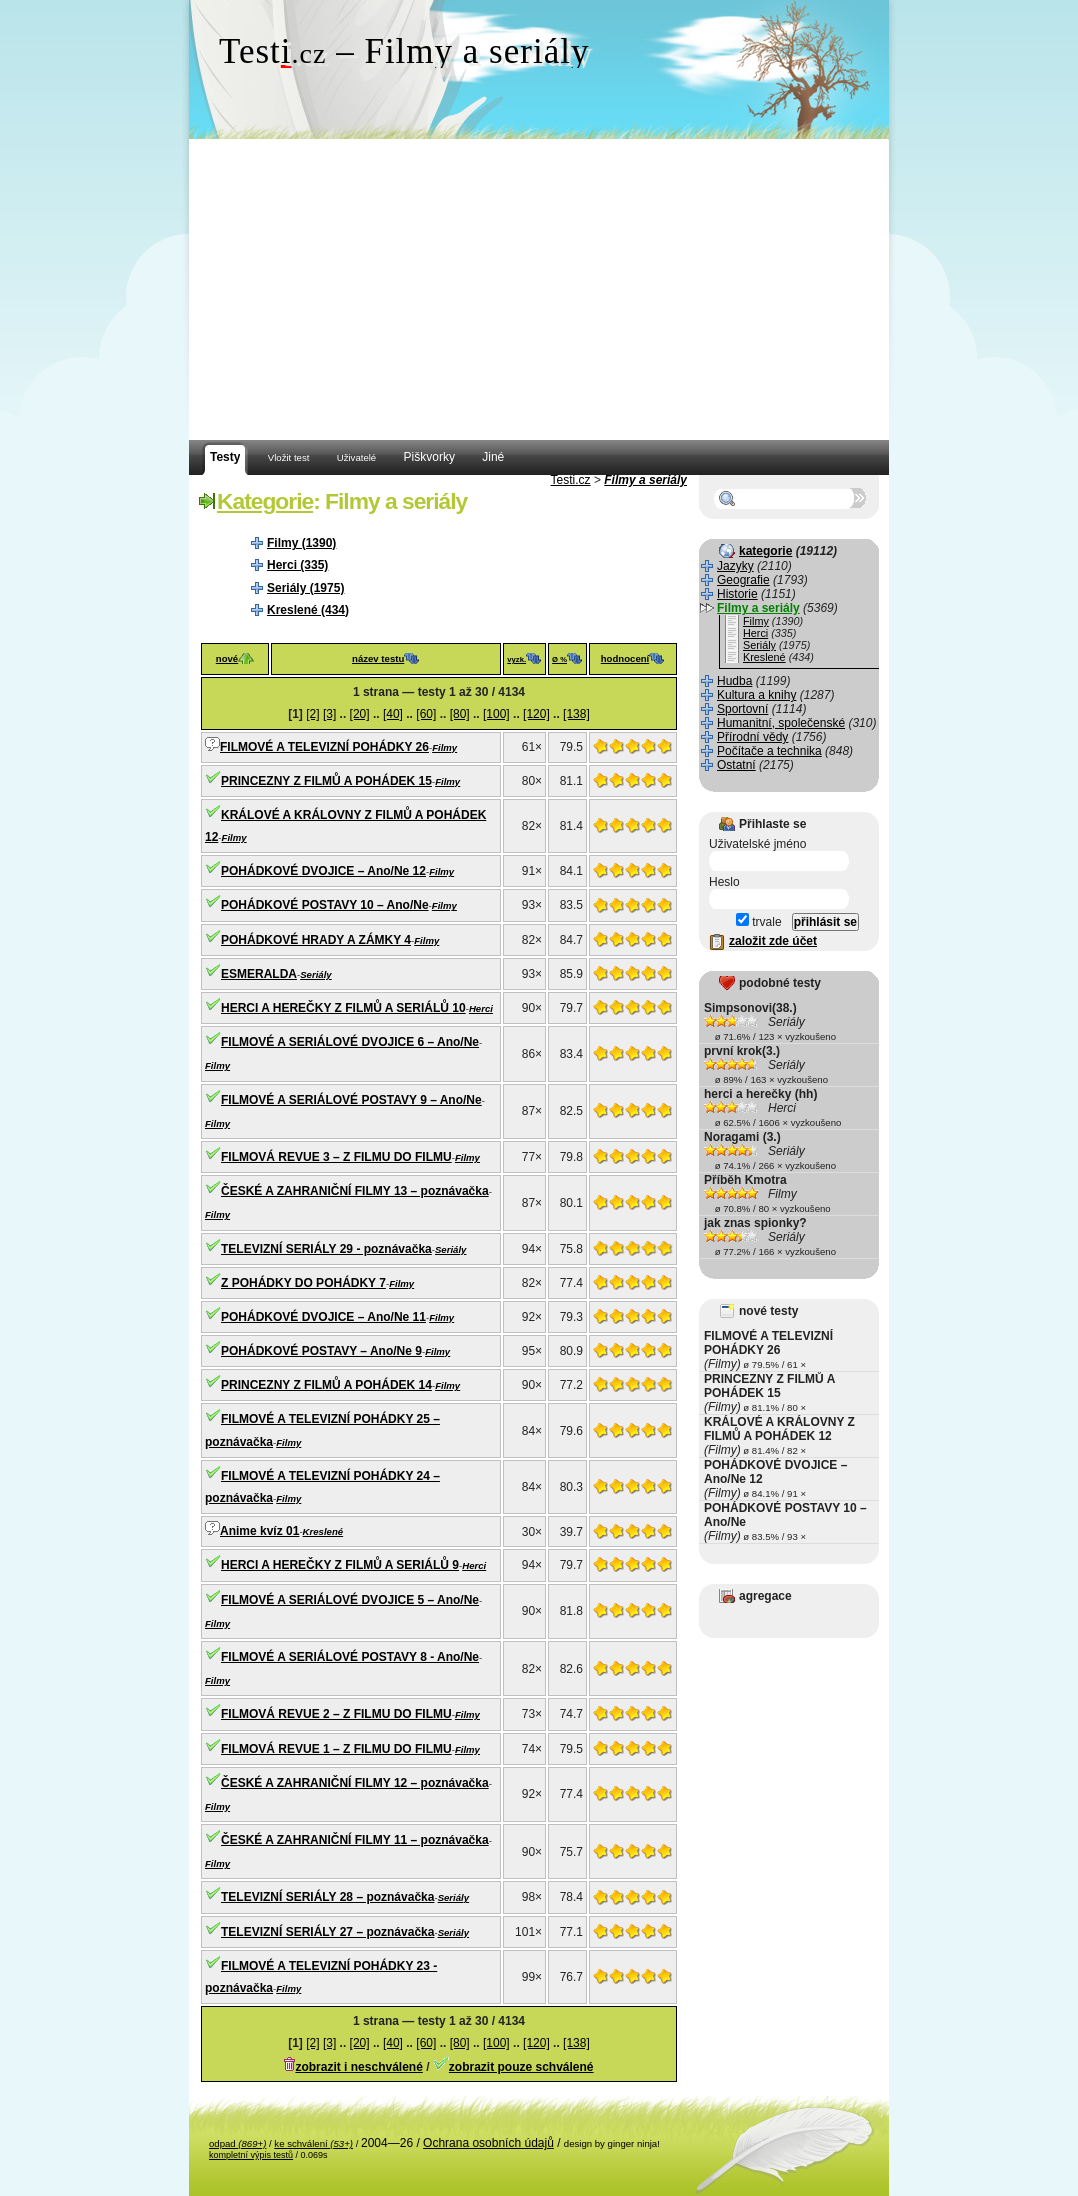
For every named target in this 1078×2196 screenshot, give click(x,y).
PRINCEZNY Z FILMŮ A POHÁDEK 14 (326, 1385)
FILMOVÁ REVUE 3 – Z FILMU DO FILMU (336, 1157)
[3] (329, 714)
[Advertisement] (539, 290)
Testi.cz (571, 480)
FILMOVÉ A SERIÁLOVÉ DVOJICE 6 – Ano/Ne (350, 1042)
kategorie (765, 551)
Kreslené (323, 1531)
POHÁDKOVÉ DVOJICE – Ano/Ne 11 (323, 1317)
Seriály (315, 974)
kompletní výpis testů (251, 2155)
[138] (576, 714)
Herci (481, 1008)
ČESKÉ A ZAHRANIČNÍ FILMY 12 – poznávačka (355, 1783)
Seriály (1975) (305, 588)
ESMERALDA (259, 974)
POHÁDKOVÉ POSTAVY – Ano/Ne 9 (321, 1351)
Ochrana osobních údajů (488, 2143)
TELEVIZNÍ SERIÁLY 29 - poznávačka (326, 1249)
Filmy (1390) (301, 543)
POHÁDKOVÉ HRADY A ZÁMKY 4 (316, 940)
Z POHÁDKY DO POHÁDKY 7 (303, 1283)
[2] (312, 714)
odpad (237, 2143)
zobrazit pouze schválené (521, 2067)
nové (227, 658)
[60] (426, 714)
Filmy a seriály (645, 480)
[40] (393, 714)
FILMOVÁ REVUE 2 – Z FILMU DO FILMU (336, 1714)
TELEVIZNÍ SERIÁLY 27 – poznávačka (327, 1932)
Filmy (444, 747)
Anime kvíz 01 (259, 1531)
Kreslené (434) (308, 610)
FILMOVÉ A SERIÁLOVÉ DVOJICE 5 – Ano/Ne (350, 1600)
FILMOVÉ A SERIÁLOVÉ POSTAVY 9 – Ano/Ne (351, 1100)
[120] (536, 714)
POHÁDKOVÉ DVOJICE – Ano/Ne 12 (323, 871)
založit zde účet (773, 941)
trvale (759, 922)
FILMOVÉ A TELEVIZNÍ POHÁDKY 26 (324, 747)
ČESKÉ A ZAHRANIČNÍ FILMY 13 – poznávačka (355, 1191)
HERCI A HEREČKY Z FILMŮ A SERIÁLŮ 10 (343, 1008)
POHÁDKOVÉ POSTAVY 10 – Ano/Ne (325, 905)
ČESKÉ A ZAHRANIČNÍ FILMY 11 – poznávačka (355, 1840)
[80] (460, 714)
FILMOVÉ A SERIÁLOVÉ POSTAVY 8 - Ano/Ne (350, 1657)
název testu (378, 658)
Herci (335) (297, 565)
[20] (360, 714)
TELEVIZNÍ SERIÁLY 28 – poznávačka (327, 1897)
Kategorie (265, 501)
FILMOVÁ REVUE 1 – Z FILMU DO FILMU (336, 1749)
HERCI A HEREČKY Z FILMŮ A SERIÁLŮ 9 (340, 1565)
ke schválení (313, 2143)
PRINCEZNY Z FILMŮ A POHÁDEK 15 (326, 781)
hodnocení (625, 658)
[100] (496, 714)
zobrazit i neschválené (358, 2067)
